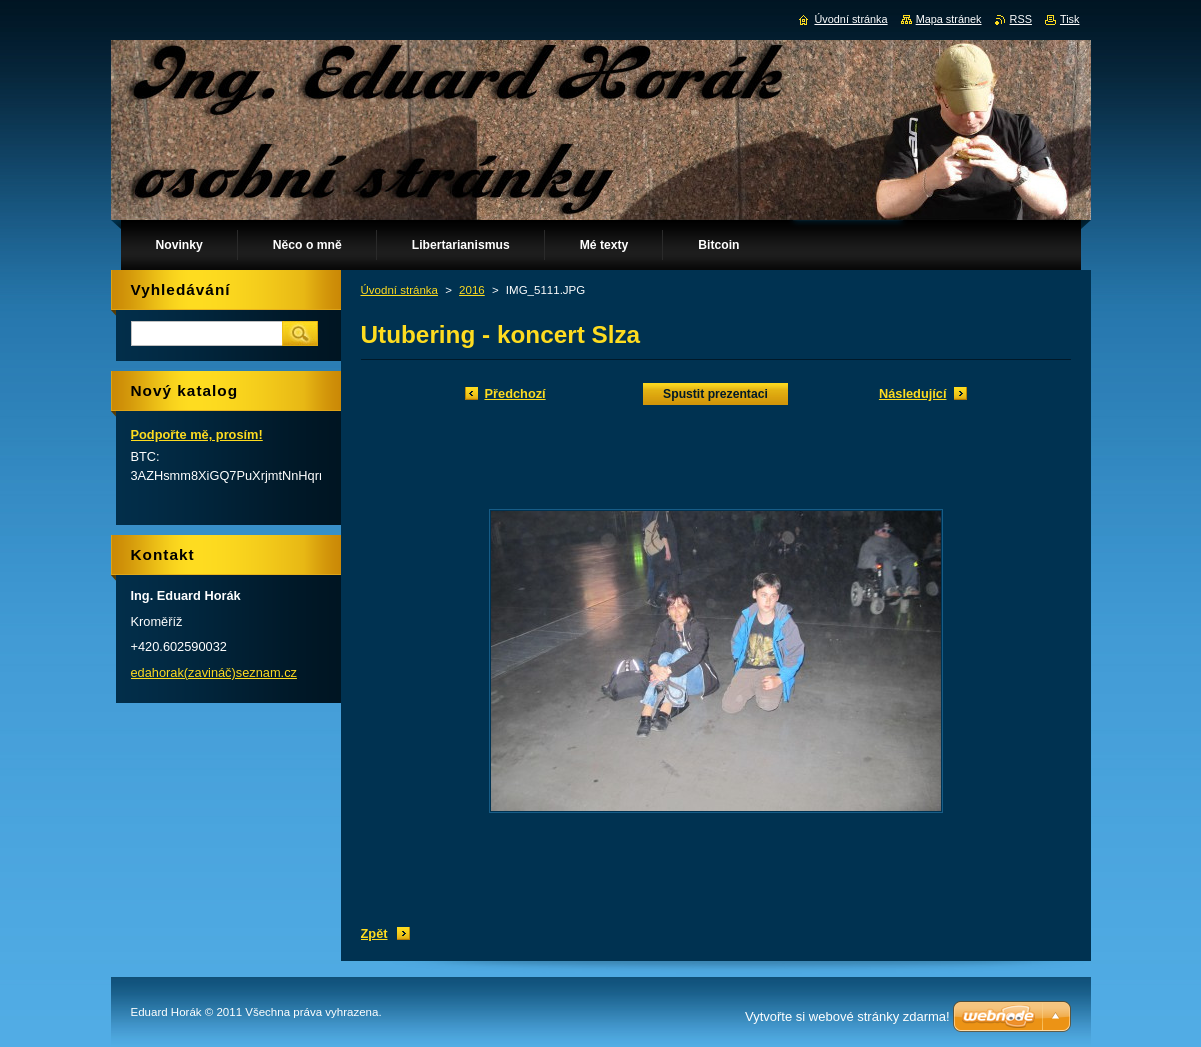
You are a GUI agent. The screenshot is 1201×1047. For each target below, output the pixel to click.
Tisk (1070, 19)
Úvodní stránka (399, 290)
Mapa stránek (949, 19)
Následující (913, 393)
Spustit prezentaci (715, 394)
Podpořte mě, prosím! (197, 434)
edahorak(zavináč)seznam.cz (214, 672)
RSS (1021, 19)
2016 (472, 290)
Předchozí (515, 393)
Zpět (374, 933)
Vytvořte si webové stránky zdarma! (847, 1016)
